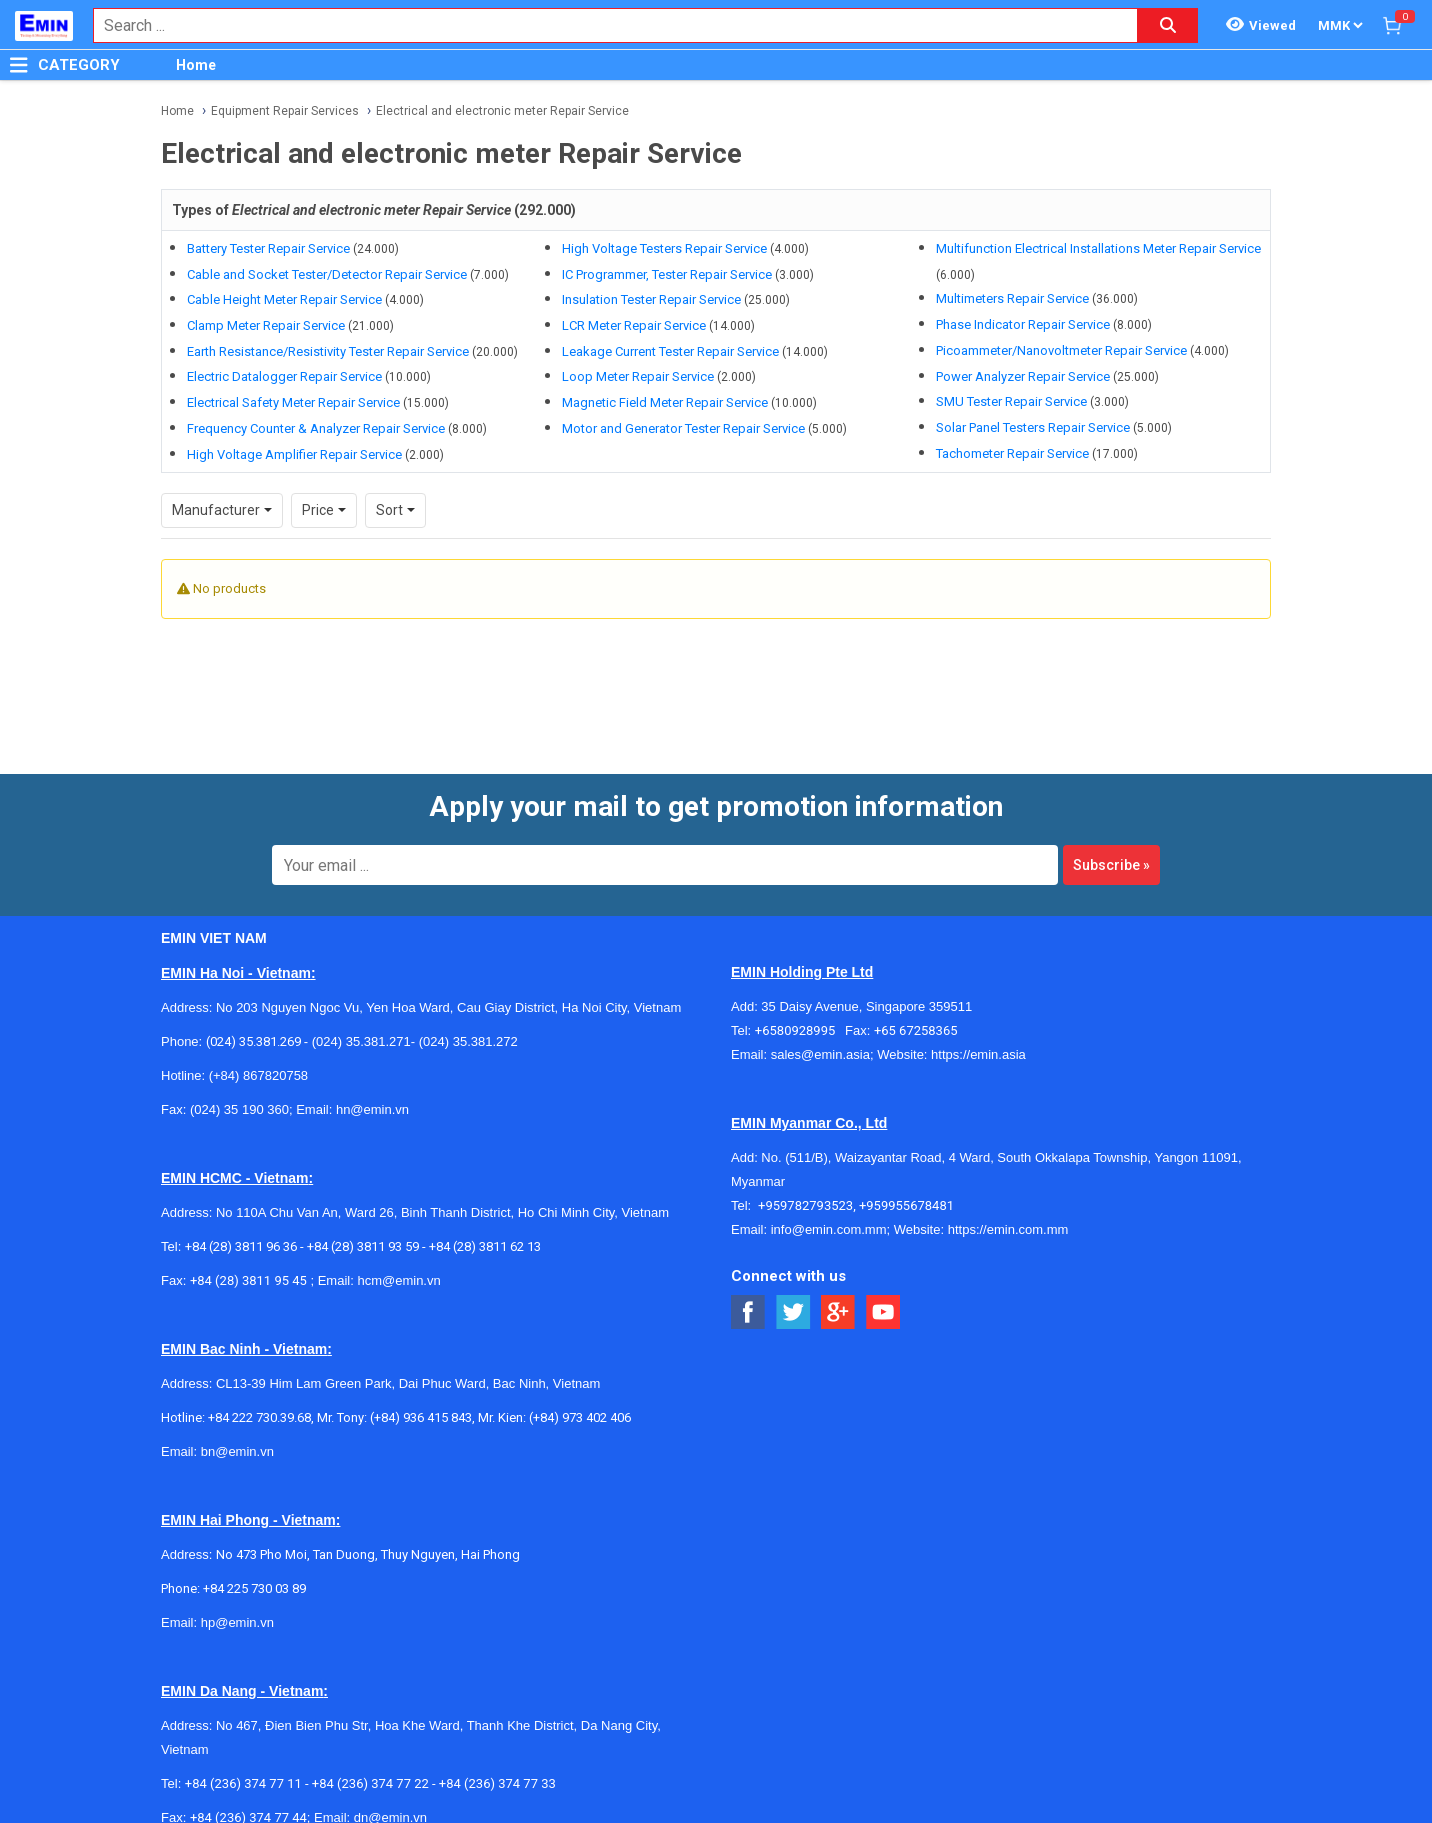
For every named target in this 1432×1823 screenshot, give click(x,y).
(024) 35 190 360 (239, 1109)
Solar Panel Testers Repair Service (1033, 427)
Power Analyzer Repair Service (1023, 376)
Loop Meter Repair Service (638, 376)
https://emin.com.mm (1008, 1229)
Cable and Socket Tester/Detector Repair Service (327, 274)
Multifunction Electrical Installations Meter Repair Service (1098, 248)
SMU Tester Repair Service (1011, 401)
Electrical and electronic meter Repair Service (502, 111)
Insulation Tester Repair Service (651, 299)
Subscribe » (1111, 865)
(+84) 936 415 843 (421, 1417)
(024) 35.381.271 (361, 1041)
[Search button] (1168, 25)
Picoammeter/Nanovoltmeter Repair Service (1061, 350)
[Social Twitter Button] (793, 1312)
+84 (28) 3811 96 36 (241, 1246)
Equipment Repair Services (285, 111)
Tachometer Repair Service (1012, 453)
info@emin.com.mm (829, 1229)
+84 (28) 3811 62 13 (485, 1246)
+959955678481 (906, 1205)
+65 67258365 (916, 1030)
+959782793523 (805, 1205)
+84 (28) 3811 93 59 (363, 1246)
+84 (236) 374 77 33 (497, 1783)
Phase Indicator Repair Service (1023, 324)
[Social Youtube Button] (883, 1312)
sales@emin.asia (820, 1054)
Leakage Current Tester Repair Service (670, 351)
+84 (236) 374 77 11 (243, 1783)
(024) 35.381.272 (466, 1041)
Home (196, 65)
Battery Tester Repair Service (268, 248)
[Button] (19, 65)
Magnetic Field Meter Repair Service (665, 402)
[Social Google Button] (838, 1312)
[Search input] (605, 25)
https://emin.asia (978, 1054)
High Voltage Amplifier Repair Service (294, 454)
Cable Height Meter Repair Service (284, 299)
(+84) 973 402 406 (580, 1417)
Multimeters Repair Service (1012, 298)
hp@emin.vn (237, 1622)
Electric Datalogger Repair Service (284, 376)
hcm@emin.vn (398, 1280)
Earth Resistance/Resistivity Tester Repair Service (328, 351)
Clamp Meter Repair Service (266, 325)
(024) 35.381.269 (253, 1041)
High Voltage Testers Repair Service (664, 248)
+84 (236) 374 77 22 (370, 1783)
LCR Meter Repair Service (634, 325)
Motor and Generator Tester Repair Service (683, 428)
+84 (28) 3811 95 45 (248, 1280)
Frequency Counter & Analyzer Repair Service (316, 428)
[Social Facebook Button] (748, 1312)
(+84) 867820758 (258, 1075)
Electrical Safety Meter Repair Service (293, 402)
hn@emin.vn (372, 1109)
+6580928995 (800, 1030)
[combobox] (605, 25)
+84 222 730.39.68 (259, 1417)
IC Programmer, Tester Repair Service (667, 274)
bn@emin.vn (237, 1451)
